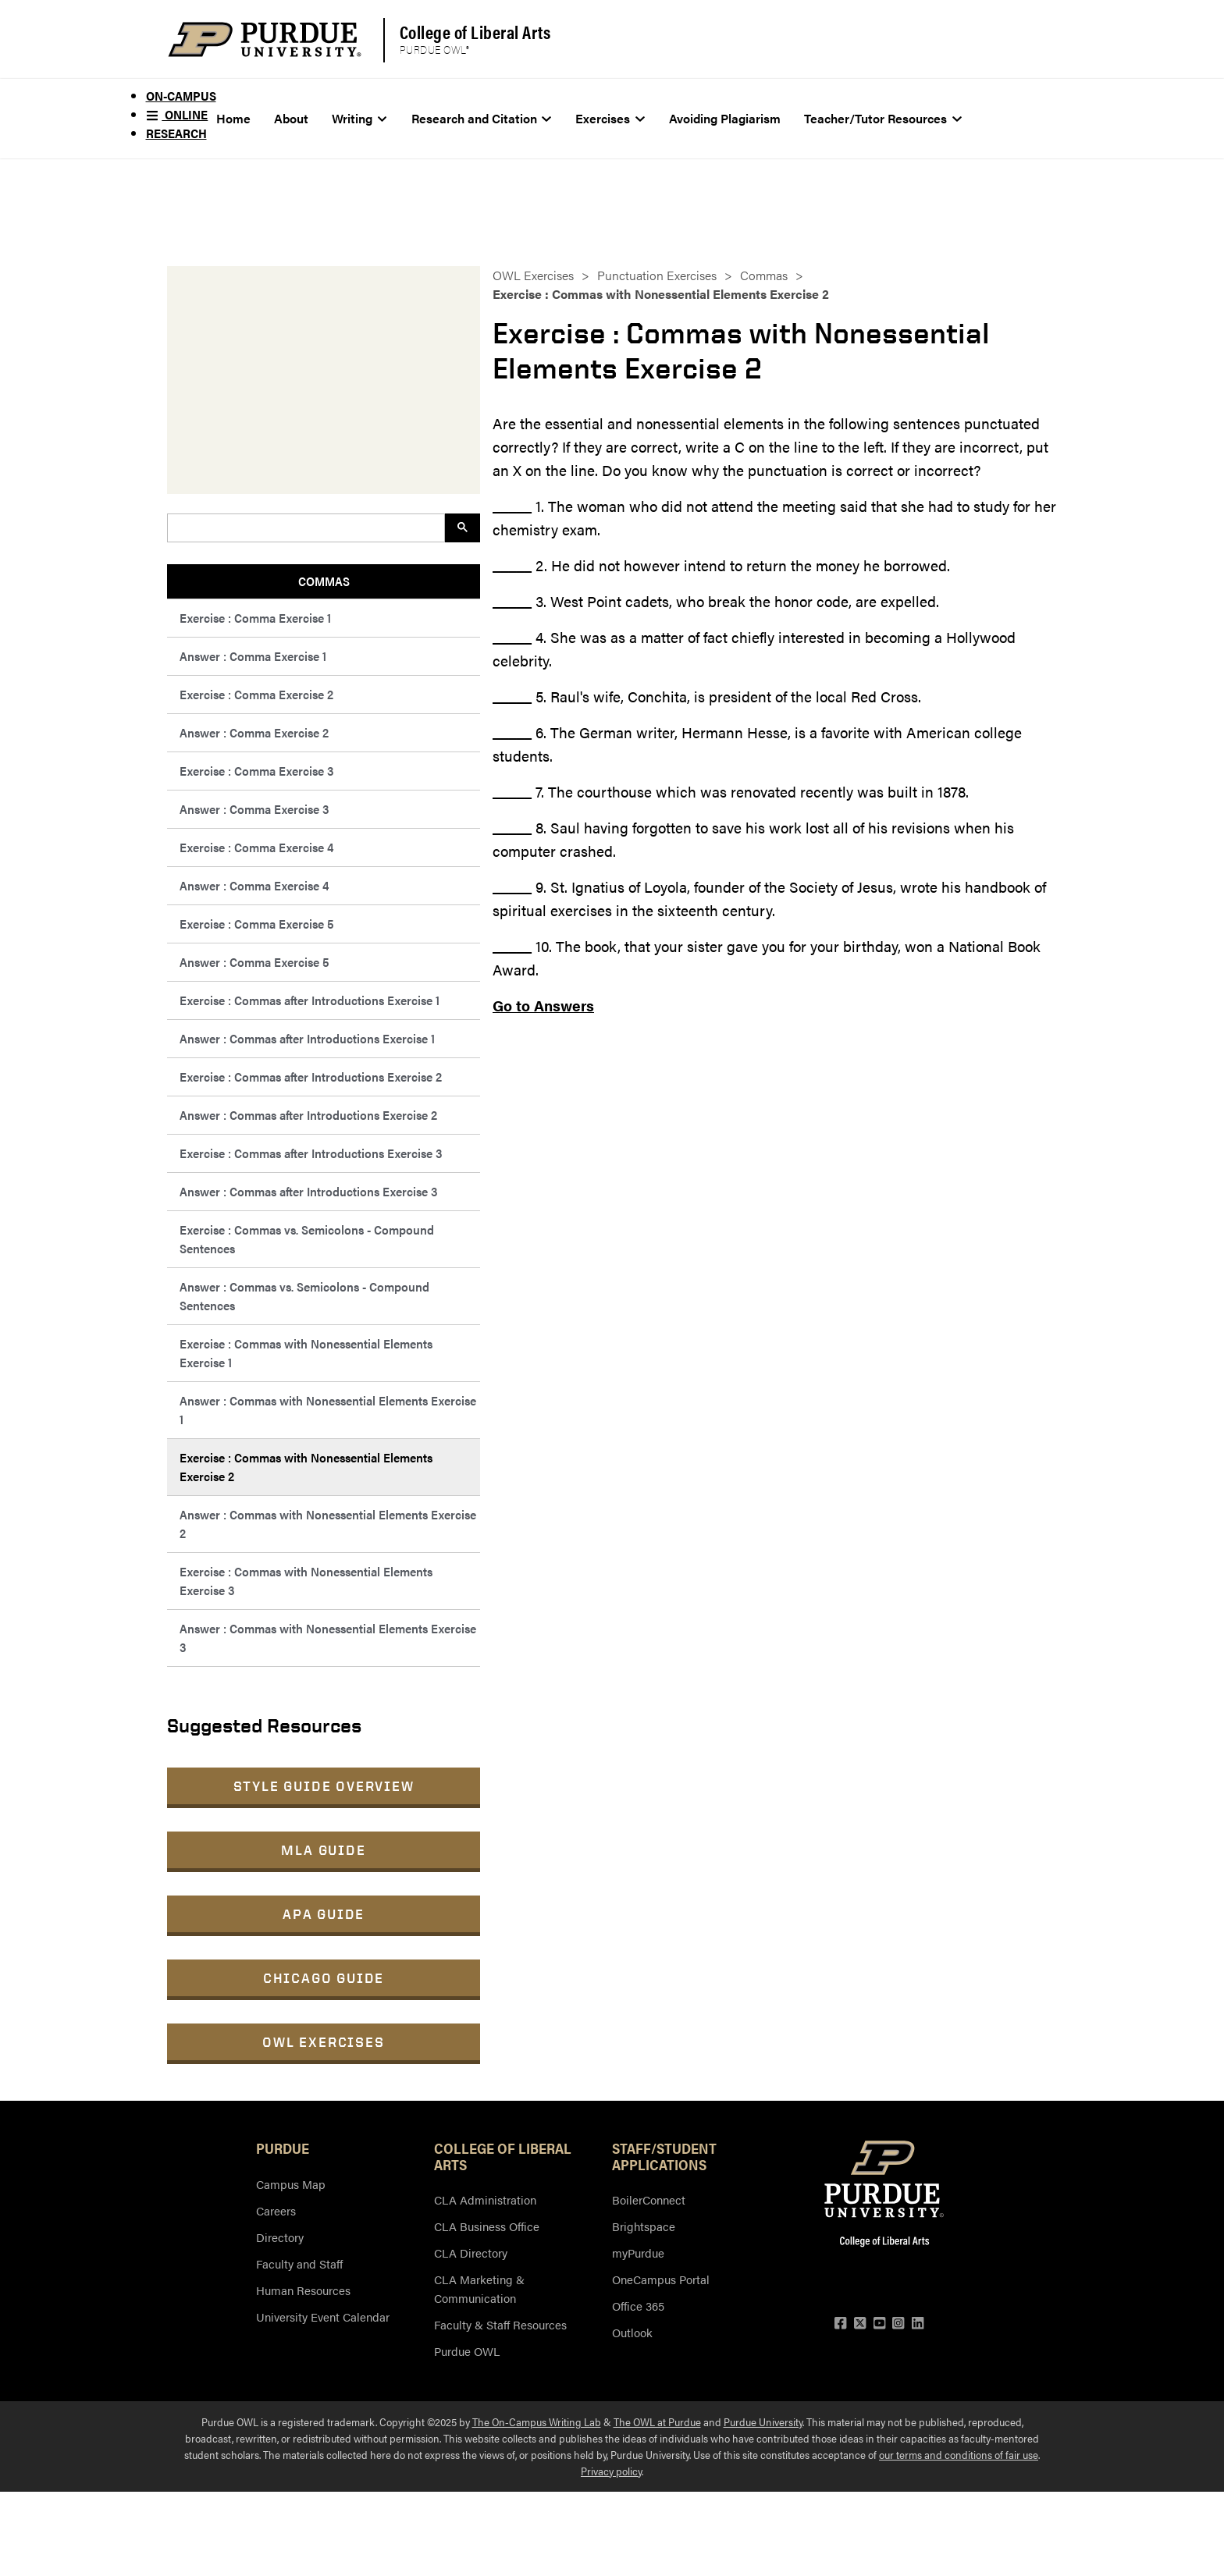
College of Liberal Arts (475, 32)
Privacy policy (611, 2470)
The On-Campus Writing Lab (536, 2421)
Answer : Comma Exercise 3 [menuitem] (254, 809)
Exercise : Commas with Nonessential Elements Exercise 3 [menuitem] (306, 1580)
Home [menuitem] (233, 118)
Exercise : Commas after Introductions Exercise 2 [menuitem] (311, 1076)
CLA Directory (470, 2252)
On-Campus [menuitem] (181, 96)
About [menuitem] (291, 118)
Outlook (632, 2332)
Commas (764, 275)
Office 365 (638, 2305)
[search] (304, 527)
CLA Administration (485, 2199)
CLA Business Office (486, 2226)
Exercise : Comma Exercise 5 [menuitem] (257, 924)
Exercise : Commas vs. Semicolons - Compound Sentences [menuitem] (307, 1238)
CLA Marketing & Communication (479, 2288)
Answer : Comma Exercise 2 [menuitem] (254, 732)
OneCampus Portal (661, 2279)
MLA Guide (323, 1850)
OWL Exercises (323, 2042)
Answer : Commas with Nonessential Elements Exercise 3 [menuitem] (328, 1637)
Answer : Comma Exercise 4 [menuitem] (254, 885)
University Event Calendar (323, 2316)
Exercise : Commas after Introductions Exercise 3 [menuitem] (311, 1153)
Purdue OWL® (435, 50)
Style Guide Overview (324, 1786)
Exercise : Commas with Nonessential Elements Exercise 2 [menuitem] (306, 1466)
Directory (280, 2237)
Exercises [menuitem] (610, 118)
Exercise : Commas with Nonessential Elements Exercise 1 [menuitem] (306, 1352)
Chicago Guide (323, 1978)
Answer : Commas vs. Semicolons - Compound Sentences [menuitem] (304, 1295)
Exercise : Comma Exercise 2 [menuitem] (256, 694)
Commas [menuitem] (324, 581)
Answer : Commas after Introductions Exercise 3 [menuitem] (308, 1191)
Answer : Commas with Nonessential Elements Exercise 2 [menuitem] (328, 1523)
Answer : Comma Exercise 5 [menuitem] (254, 962)
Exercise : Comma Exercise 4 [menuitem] (256, 847)
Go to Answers (543, 1005)
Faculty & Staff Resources (500, 2324)
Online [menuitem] (177, 114)
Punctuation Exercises (657, 275)
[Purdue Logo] (264, 39)
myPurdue (638, 2252)
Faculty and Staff (299, 2263)
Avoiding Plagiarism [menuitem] (725, 118)
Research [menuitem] (176, 133)
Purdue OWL (467, 2351)
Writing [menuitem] (359, 118)
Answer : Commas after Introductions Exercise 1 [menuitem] (307, 1038)
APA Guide (324, 1914)
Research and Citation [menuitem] (481, 118)
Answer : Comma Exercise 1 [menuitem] (253, 656)
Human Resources (303, 2290)
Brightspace (643, 2226)
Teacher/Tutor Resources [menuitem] (883, 118)
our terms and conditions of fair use (958, 2454)
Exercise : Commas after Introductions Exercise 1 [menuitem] (309, 1000)
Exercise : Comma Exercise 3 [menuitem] (256, 771)
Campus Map (291, 2184)
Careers (276, 2210)
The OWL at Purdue (657, 2421)
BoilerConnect (648, 2199)
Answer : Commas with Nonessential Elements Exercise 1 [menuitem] (328, 1409)
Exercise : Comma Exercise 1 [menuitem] (255, 618)
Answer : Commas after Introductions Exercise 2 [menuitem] (308, 1115)
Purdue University (763, 2421)
